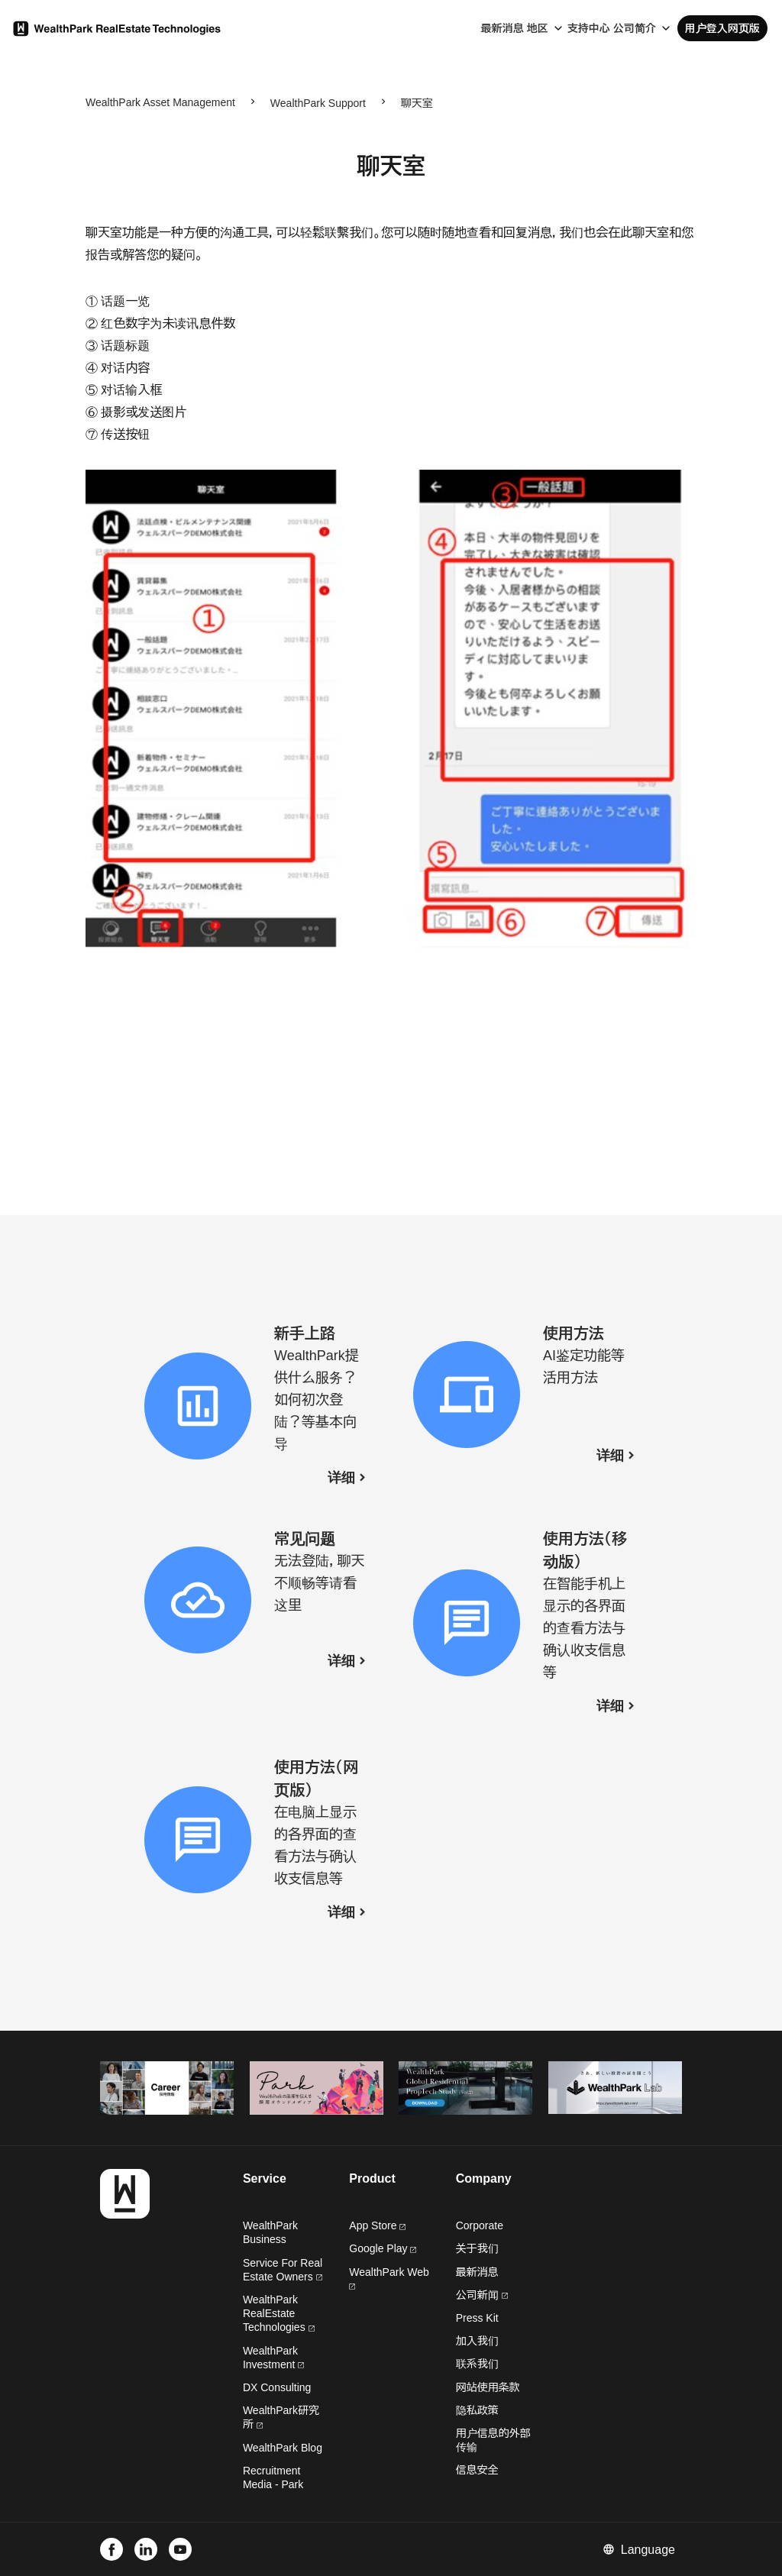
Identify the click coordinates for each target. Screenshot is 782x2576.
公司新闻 (482, 2295)
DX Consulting (277, 2387)
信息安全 (477, 2470)
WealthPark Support (318, 103)
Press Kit (477, 2318)
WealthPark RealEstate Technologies (279, 2313)
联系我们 (477, 2364)
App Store (377, 2225)
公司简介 (634, 28)
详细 (340, 1477)
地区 (537, 28)
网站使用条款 (488, 2387)
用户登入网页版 (722, 28)
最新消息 (502, 28)
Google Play (382, 2248)
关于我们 (477, 2248)
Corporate (479, 2225)
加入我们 (477, 2341)
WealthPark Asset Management (160, 102)
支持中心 (588, 28)
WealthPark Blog (282, 2448)
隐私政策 (477, 2410)
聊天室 (417, 103)
